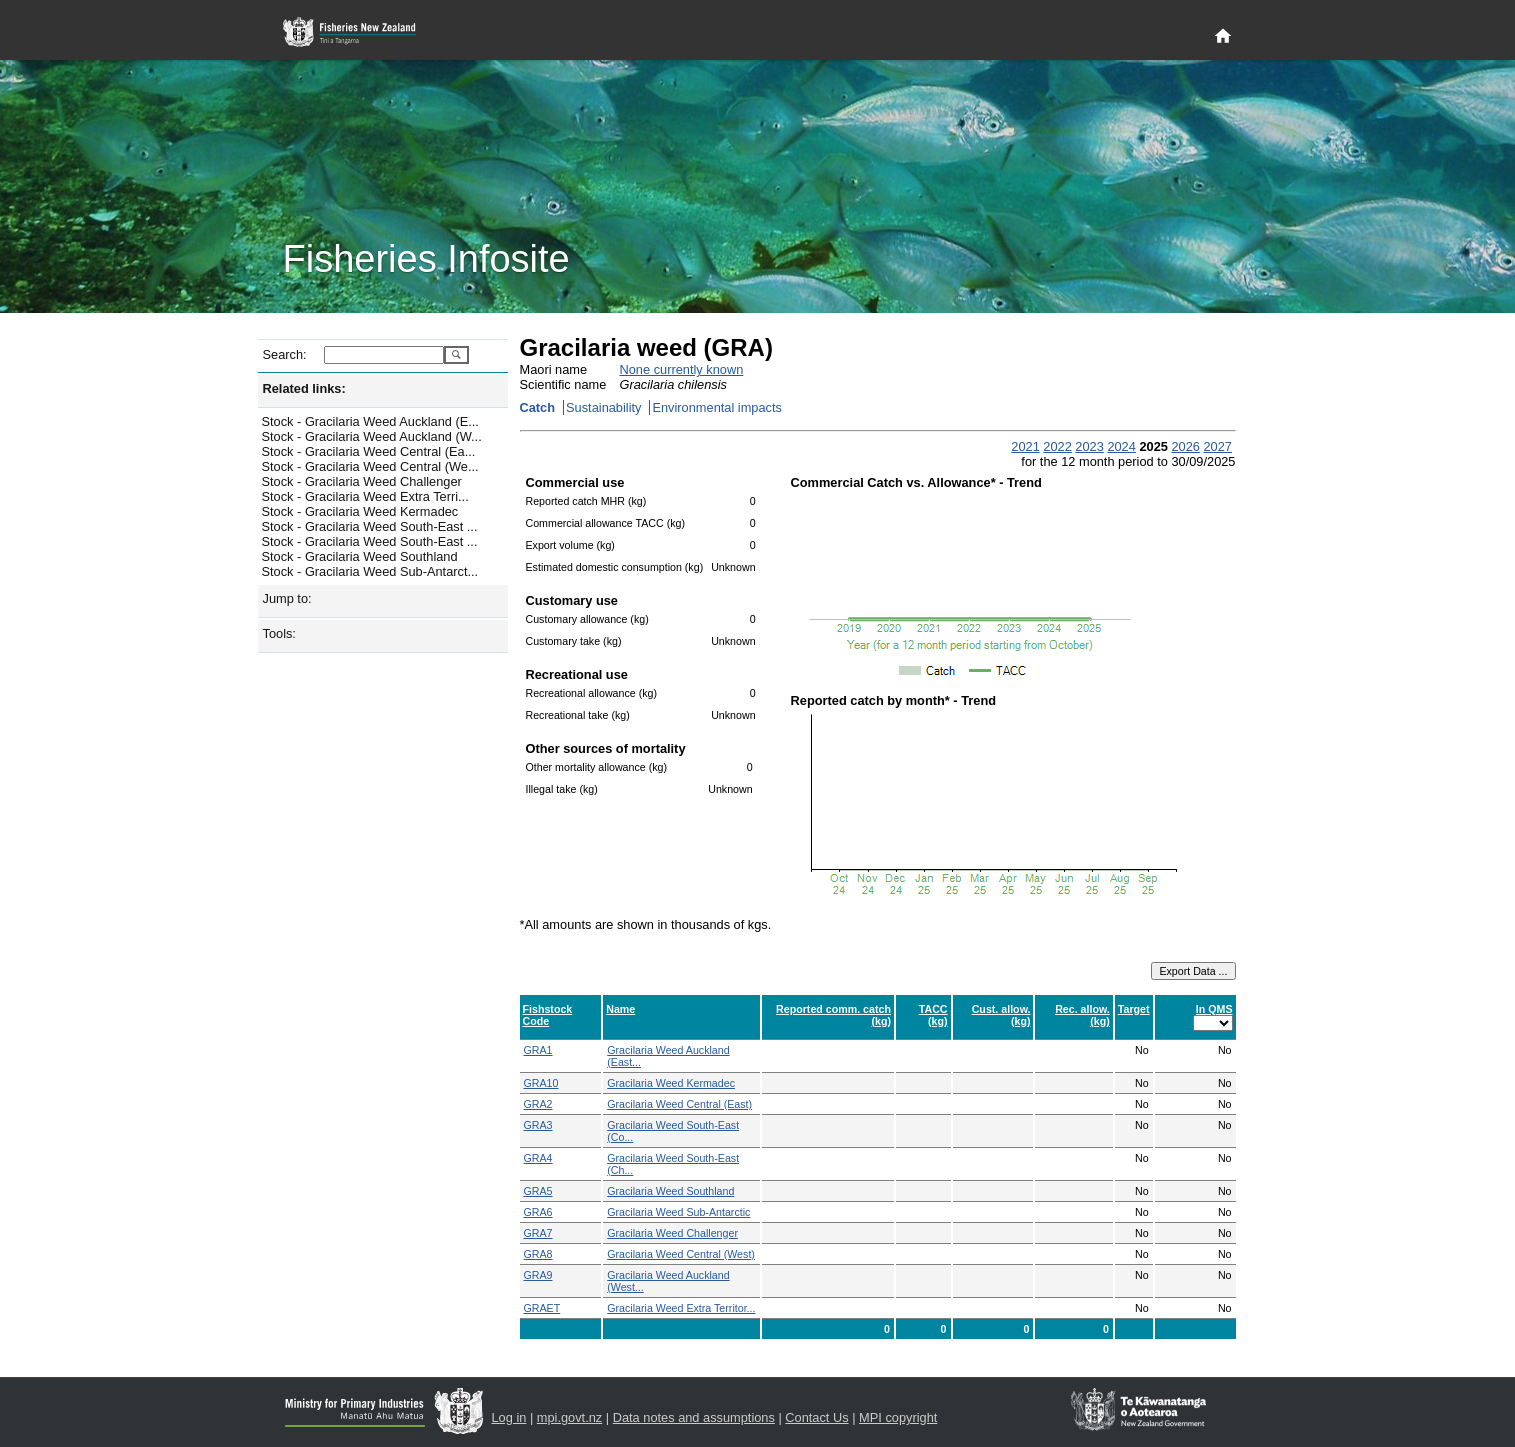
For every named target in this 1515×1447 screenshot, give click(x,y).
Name (620, 1009)
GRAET (542, 1308)
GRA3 (538, 1125)
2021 (1025, 446)
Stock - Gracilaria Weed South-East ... (370, 526)
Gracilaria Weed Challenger (672, 1233)
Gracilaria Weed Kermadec (671, 1083)
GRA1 (538, 1050)
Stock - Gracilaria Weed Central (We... (370, 466)
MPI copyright (898, 1417)
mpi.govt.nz (569, 1417)
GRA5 (538, 1191)
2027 (1217, 446)
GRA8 (538, 1254)
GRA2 (538, 1104)
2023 (1089, 446)
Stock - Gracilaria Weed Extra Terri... (365, 496)
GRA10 (541, 1083)
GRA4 (538, 1158)
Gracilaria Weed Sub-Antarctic (678, 1212)
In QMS (1214, 1009)
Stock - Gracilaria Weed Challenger (362, 481)
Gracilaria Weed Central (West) (681, 1254)
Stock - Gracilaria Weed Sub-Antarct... (370, 571)
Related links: (304, 388)
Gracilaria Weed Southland (670, 1191)
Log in (509, 1417)
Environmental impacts (716, 407)
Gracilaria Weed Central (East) (679, 1104)
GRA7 (538, 1233)
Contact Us (816, 1417)
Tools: (279, 633)
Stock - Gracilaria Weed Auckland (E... (370, 421)
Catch (538, 407)
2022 (1057, 446)
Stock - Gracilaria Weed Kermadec (360, 511)
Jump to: (287, 598)
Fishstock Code (548, 1015)
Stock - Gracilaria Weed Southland (360, 556)
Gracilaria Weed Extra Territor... (681, 1308)
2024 (1121, 446)
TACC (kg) (933, 1015)
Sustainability (603, 407)
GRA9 (538, 1275)
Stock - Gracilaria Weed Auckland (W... (372, 436)
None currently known (682, 369)
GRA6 (538, 1212)
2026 (1185, 446)
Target (1134, 1009)
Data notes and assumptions (694, 1417)
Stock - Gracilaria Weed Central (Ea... (369, 451)
